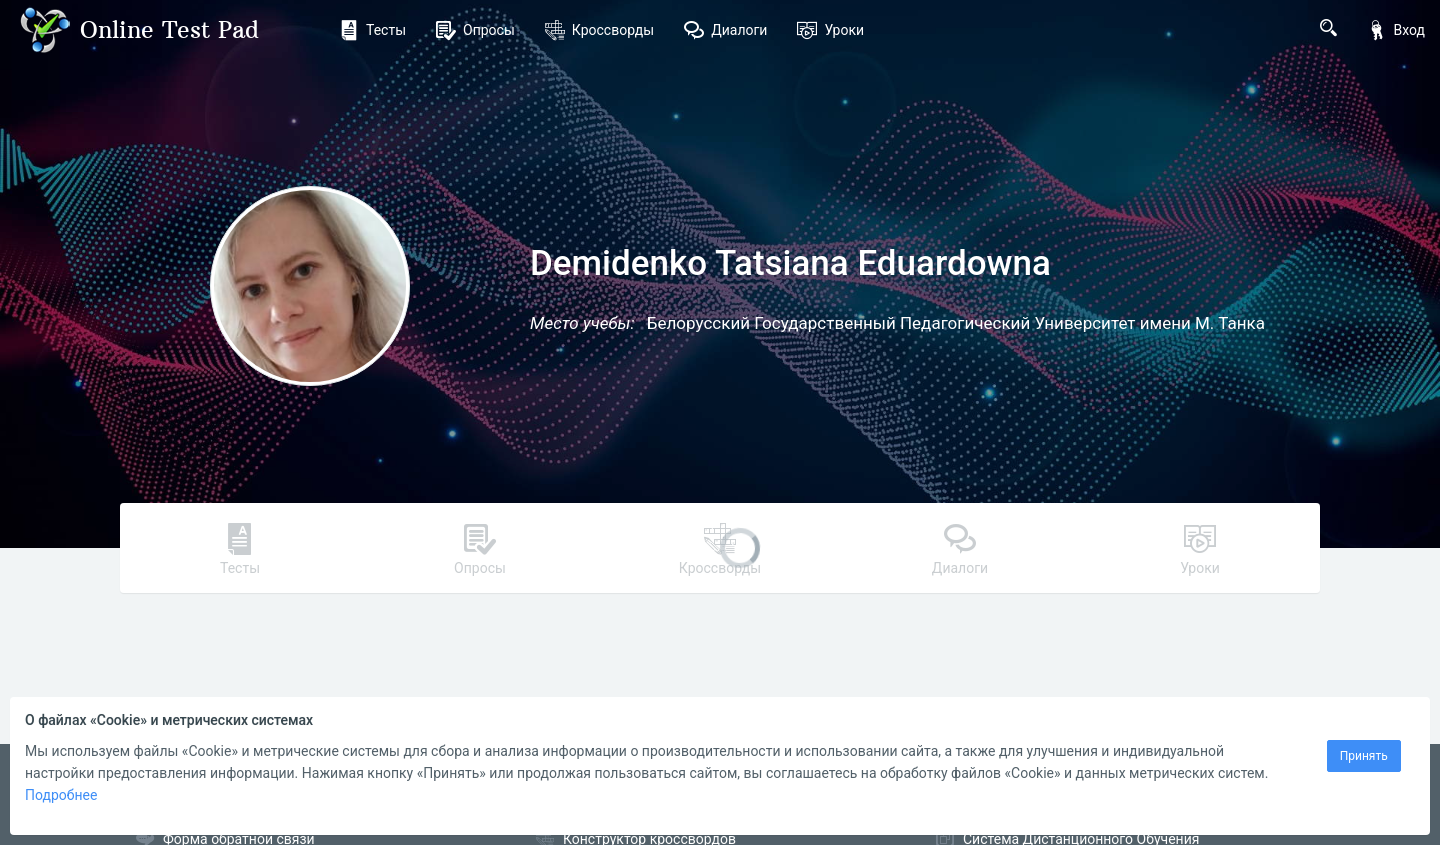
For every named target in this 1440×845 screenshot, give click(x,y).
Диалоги (725, 30)
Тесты (372, 30)
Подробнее (61, 795)
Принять (1364, 756)
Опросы (475, 30)
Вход (1396, 30)
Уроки (830, 30)
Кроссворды (599, 30)
